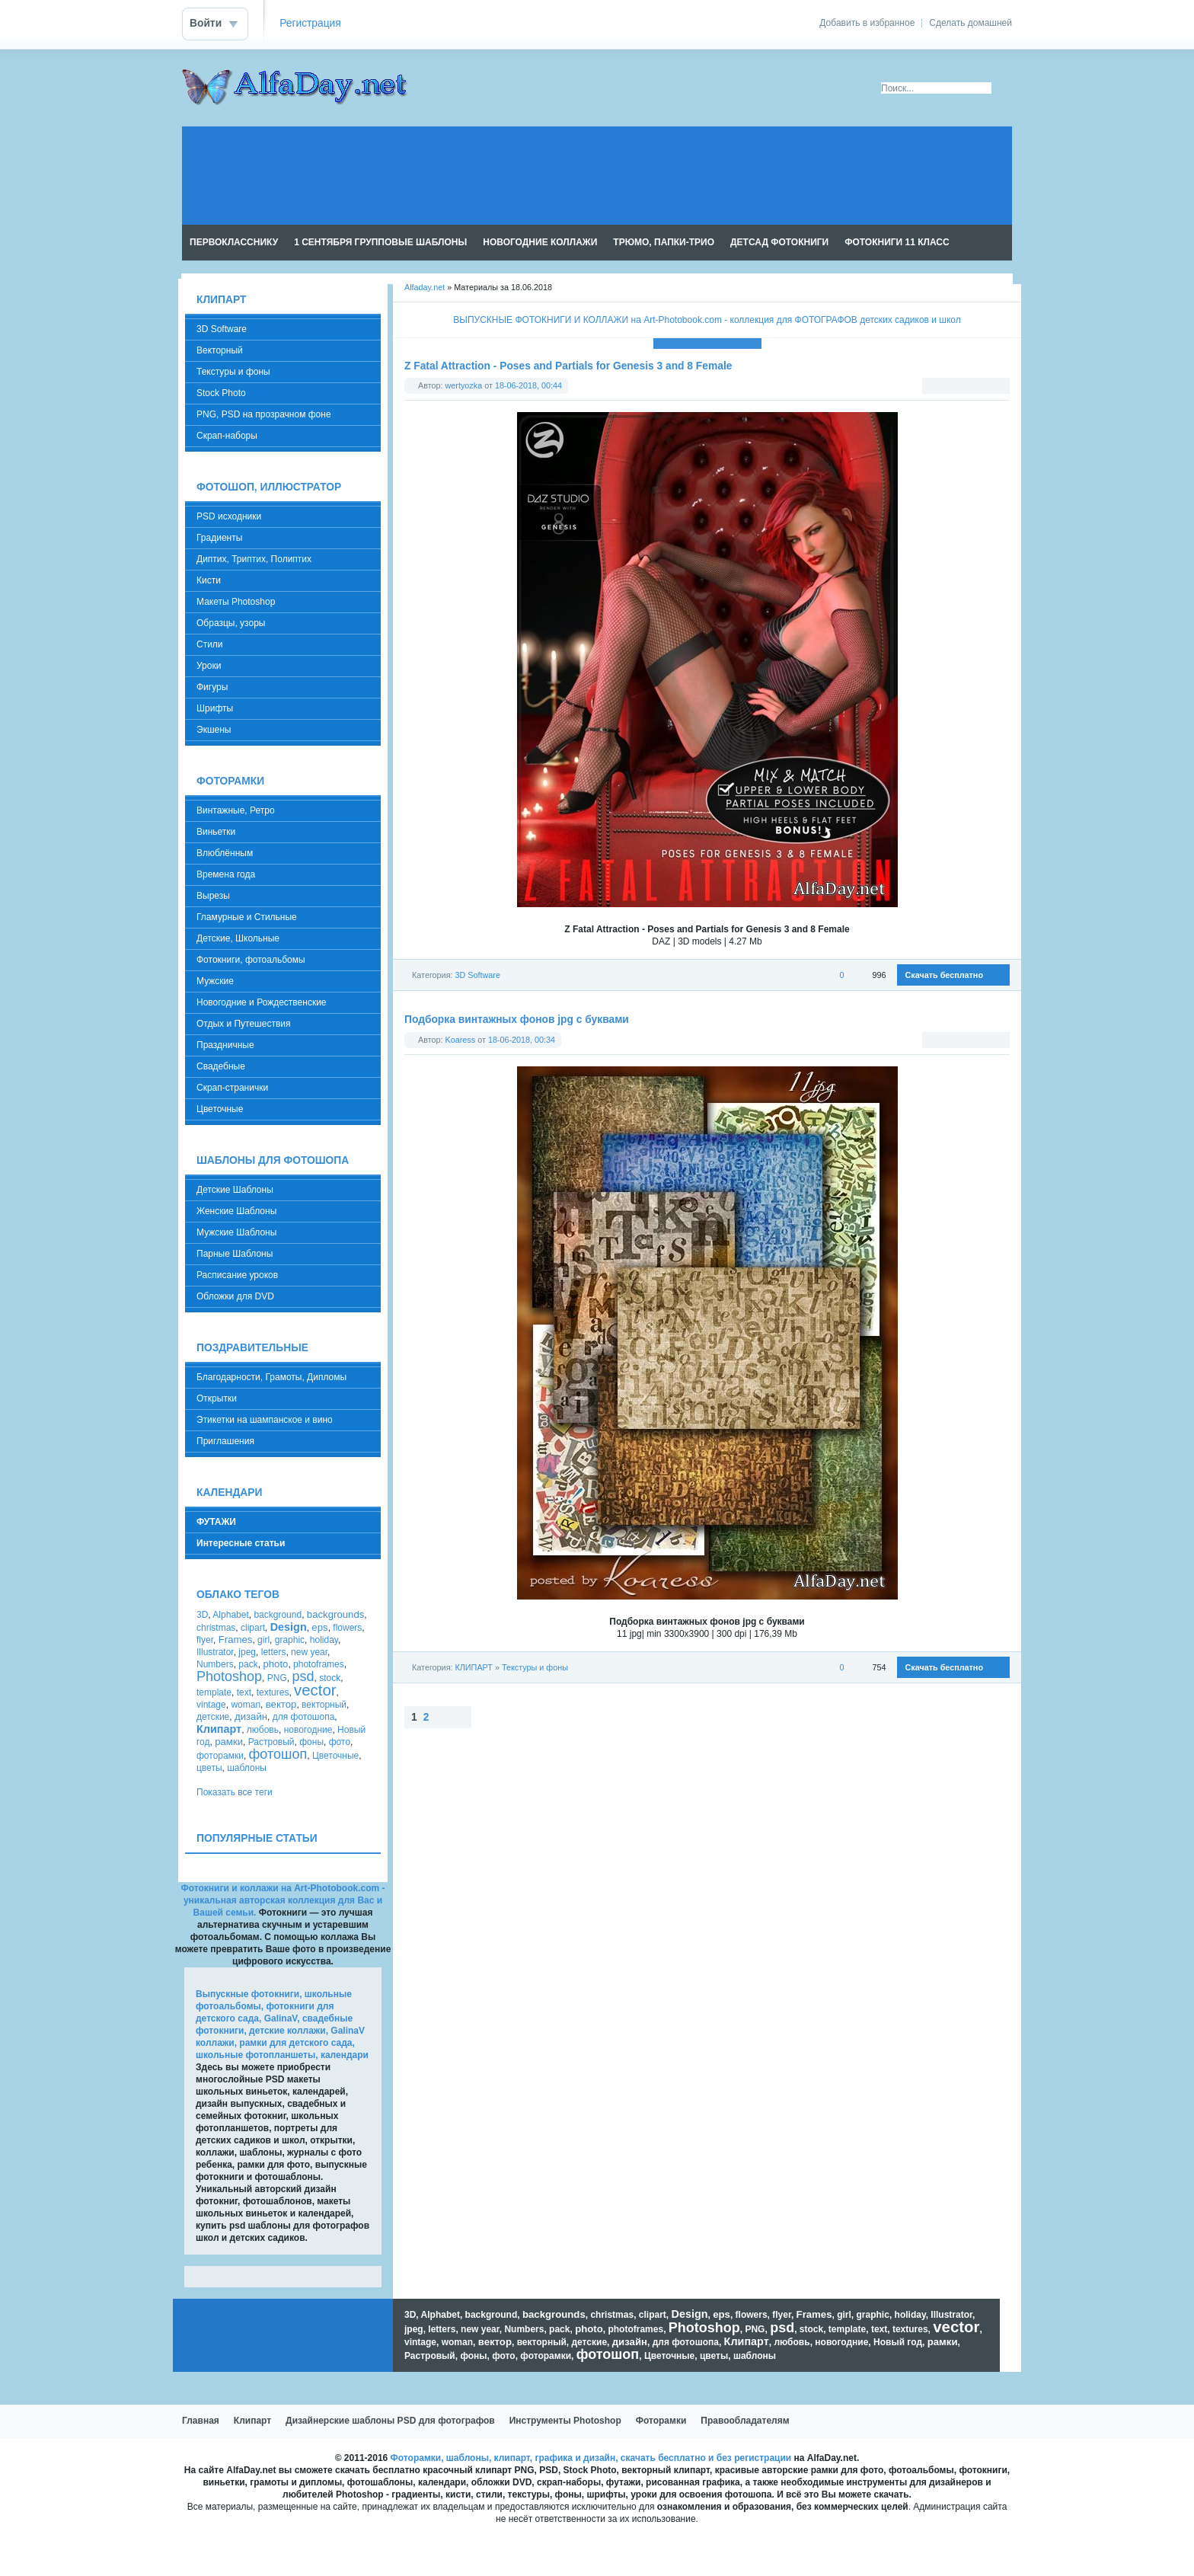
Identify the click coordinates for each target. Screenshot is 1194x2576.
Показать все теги (234, 1792)
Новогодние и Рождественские (261, 1002)
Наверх (486, 1717)
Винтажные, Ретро (235, 810)
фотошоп (278, 1754)
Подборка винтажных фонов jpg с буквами (516, 1019)
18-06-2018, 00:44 (528, 385)
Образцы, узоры (230, 623)
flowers (347, 1627)
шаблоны (247, 1768)
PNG (277, 1678)
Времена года (225, 874)
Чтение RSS (1005, 243)
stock (329, 1678)
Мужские (215, 981)
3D (202, 1614)
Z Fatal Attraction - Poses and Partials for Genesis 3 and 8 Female (568, 366)
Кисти (208, 580)
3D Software (477, 975)
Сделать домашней (970, 23)
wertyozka (464, 385)
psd (303, 1676)
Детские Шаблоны (234, 1189)
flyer (204, 1640)
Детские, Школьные (237, 938)
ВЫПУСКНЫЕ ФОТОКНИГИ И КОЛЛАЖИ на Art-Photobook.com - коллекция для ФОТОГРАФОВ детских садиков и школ (706, 320)
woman (245, 1704)
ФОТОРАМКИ (230, 781)
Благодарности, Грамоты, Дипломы (271, 1377)
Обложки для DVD (235, 1296)
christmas (215, 1627)
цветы (209, 1768)
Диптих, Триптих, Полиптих (253, 559)
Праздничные (225, 1045)
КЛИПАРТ (473, 1667)
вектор (281, 1704)
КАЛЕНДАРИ (229, 1492)
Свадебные (220, 1066)
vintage (211, 1704)
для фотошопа (304, 1716)
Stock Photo (221, 393)
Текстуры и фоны (535, 1667)
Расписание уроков (237, 1275)
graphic (290, 1640)
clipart (253, 1627)
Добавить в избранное (867, 23)
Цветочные (219, 1109)
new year (309, 1652)
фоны (311, 1742)
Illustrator (215, 1652)
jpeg (247, 1652)
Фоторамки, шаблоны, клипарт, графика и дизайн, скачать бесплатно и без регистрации (591, 2458)
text (244, 1692)
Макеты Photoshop (235, 601)
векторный (324, 1704)
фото (339, 1742)
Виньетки (215, 831)
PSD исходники (228, 516)
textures (273, 1692)
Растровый (271, 1742)
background (278, 1614)
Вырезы (213, 895)
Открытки (216, 1398)
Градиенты (219, 537)
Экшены (213, 729)
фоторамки (220, 1755)
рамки (229, 1741)
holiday (324, 1640)
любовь (263, 1729)
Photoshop (229, 1676)
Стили (209, 644)
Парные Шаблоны (234, 1253)
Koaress (460, 1039)
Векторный (219, 350)
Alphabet (230, 1614)
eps (319, 1627)
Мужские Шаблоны (236, 1232)
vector (315, 1690)
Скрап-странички (232, 1087)
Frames (236, 1639)
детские (212, 1716)
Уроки (208, 665)
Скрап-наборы (226, 435)
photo (275, 1664)
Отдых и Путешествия (243, 1023)
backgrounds (336, 1614)
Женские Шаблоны (236, 1211)
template (213, 1692)
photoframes (318, 1664)
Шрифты (214, 708)
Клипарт (218, 1729)
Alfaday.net (424, 287)
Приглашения (225, 1441)
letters (273, 1652)
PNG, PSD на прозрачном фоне (263, 414)
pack (247, 1664)
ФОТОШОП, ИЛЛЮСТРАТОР (268, 487)
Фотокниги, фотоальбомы (250, 959)
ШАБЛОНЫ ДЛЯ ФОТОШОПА (272, 1160)
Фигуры (212, 687)
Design (288, 1627)
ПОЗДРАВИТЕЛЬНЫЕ (252, 1348)
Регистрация (310, 23)
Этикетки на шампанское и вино (264, 1419)
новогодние (308, 1729)
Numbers (215, 1664)
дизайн (251, 1716)
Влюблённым (224, 853)
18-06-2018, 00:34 (521, 1039)
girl (263, 1640)
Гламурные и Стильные (246, 917)
